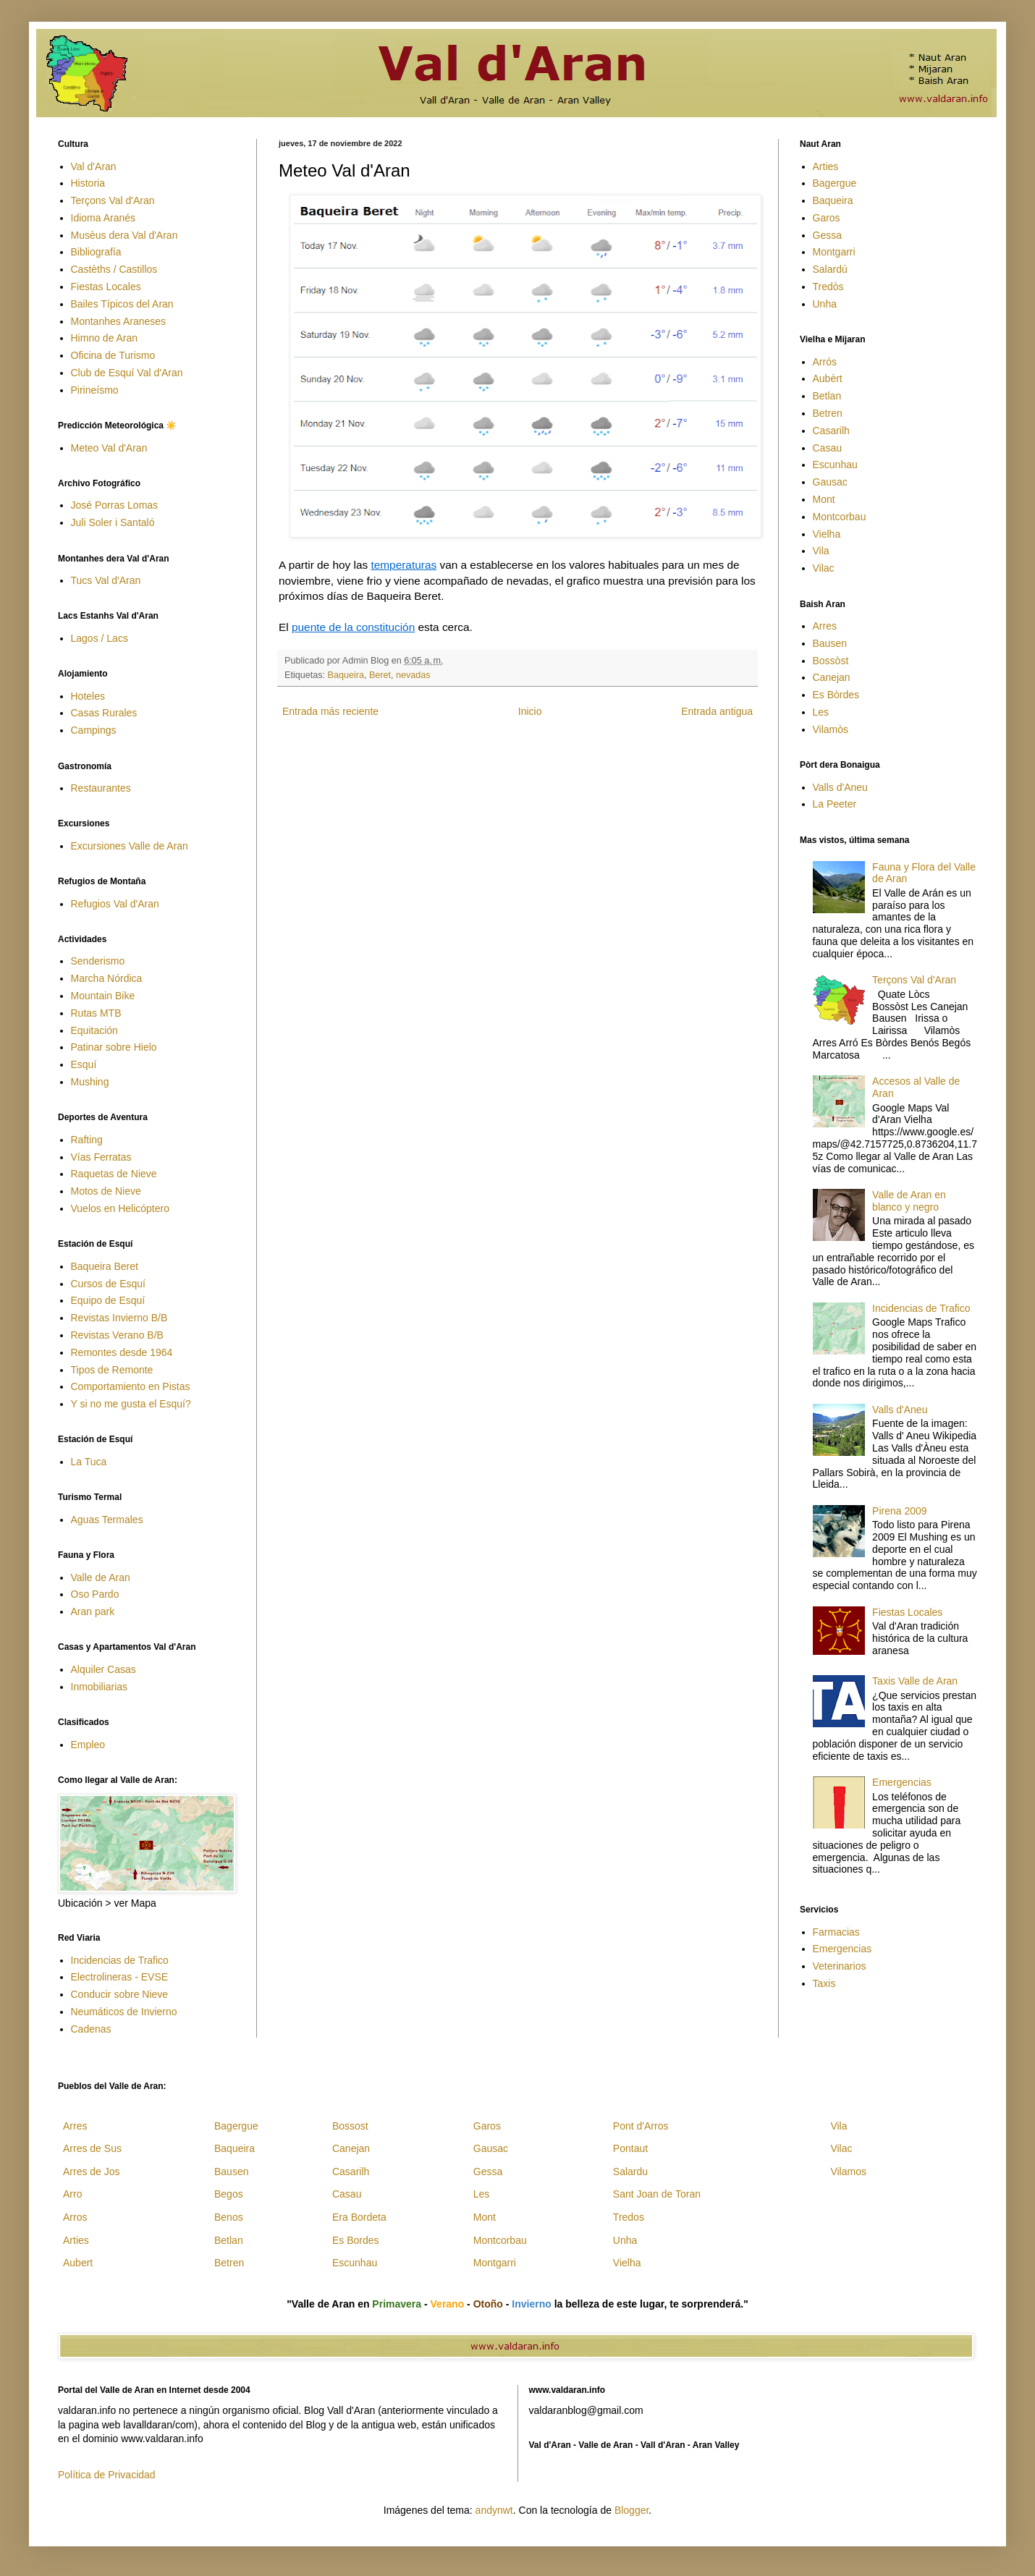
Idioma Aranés (103, 218)
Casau (827, 448)
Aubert (78, 2262)
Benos (228, 2217)
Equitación (94, 1030)
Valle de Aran (100, 1577)
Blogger (631, 2510)
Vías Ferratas (101, 1157)
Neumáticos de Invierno (124, 2011)
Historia (88, 183)
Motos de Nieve (106, 1191)
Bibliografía (96, 252)
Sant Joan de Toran (657, 2194)
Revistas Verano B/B (117, 1335)
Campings (94, 730)
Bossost (350, 2126)
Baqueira (346, 675)
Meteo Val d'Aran (109, 448)
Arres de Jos (91, 2171)
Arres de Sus (92, 2148)
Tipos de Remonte (112, 1370)
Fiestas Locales (106, 286)
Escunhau (835, 464)
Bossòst (831, 660)
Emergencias (902, 1782)
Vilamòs (831, 729)
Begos (228, 2194)
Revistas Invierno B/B (119, 1317)
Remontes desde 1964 (122, 1352)
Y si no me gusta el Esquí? (131, 1404)
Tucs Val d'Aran (106, 580)
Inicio (530, 711)
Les (821, 712)
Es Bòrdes (836, 694)
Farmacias (836, 1932)
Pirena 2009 (899, 1511)
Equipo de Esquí (108, 1300)
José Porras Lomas (115, 505)
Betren (827, 413)
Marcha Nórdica (107, 978)
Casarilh (831, 430)
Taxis (824, 1983)
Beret (380, 675)
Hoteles (88, 696)
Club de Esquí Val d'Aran (127, 372)
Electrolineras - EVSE (120, 1977)
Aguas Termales (107, 1519)
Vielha (827, 534)
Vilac (824, 568)
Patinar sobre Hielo (114, 1047)
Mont (824, 499)
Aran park (93, 1611)
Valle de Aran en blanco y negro (909, 1201)
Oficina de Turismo (113, 355)
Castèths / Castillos (114, 269)
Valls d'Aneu (840, 787)
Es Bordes (355, 2240)
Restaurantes (101, 788)
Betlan (827, 396)
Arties (826, 166)
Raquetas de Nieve (114, 1173)
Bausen (830, 643)
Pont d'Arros (641, 2126)
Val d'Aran (94, 166)
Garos (826, 218)
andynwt (494, 2510)
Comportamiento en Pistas (130, 1386)
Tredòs (828, 286)
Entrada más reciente (330, 711)
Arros (75, 2217)
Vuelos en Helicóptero (120, 1208)
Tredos (628, 2217)
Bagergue (835, 183)
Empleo (88, 1744)
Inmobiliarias (99, 1686)
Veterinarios (839, 1966)
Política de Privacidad (107, 2474)
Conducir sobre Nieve (120, 1994)
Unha (825, 304)
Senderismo (98, 961)
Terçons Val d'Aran (113, 200)
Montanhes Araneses (118, 321)
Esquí (84, 1064)
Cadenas (91, 2029)
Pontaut (630, 2148)
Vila (821, 550)
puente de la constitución (353, 627)
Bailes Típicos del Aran (122, 304)
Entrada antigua (717, 711)
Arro (72, 2194)
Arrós (825, 362)
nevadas (413, 675)
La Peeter (835, 804)
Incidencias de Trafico (120, 1960)
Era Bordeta (359, 2217)
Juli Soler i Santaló (113, 522)
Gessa (827, 235)
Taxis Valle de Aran (915, 1681)
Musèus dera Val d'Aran (124, 235)
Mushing (90, 1082)
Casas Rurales (104, 713)
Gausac (830, 482)
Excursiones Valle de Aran (129, 846)
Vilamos (848, 2171)
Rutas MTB (96, 1013)
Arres (825, 626)
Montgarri (834, 252)
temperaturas (403, 565)
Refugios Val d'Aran (115, 904)
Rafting (87, 1139)
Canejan (831, 677)
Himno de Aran (104, 338)
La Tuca (89, 1461)
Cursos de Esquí (108, 1283)
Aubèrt (827, 378)
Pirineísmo (95, 390)
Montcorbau (839, 516)
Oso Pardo (95, 1594)
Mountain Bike (103, 995)
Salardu (630, 2171)
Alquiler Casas (103, 1669)
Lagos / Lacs (99, 638)
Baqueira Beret (104, 1266)
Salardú (830, 269)
